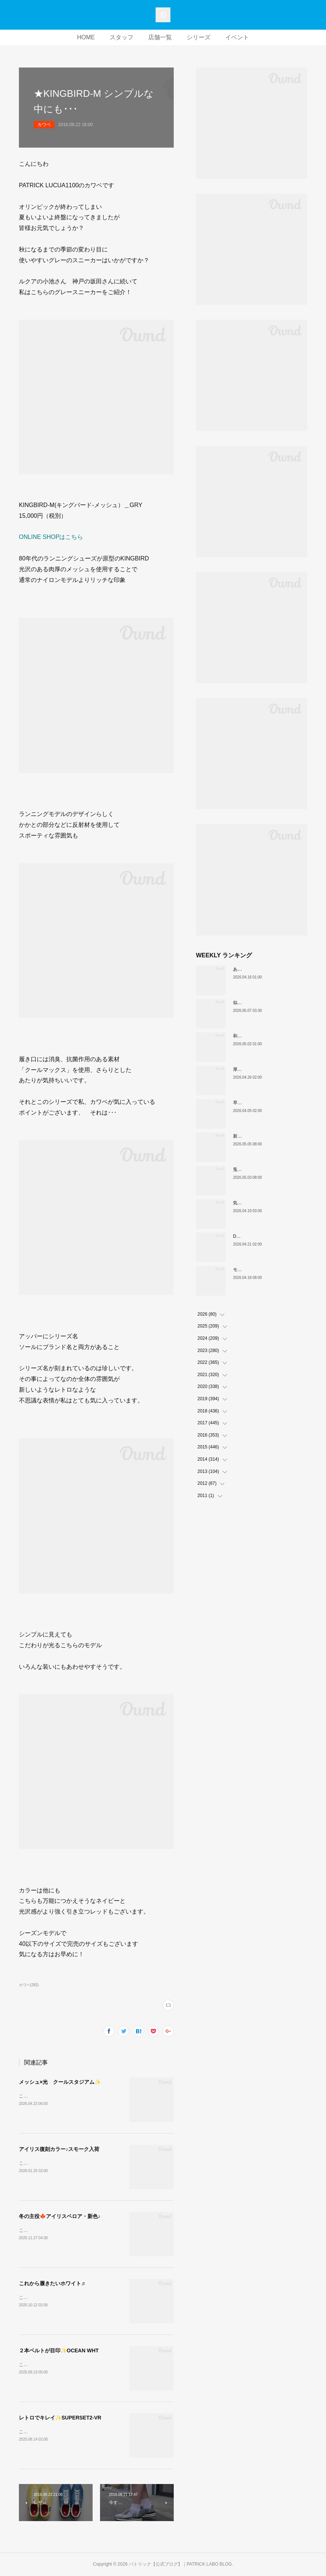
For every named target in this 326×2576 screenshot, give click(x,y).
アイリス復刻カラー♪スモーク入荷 (59, 2149)
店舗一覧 (160, 37)
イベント (237, 37)
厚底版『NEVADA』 (253, 1069)
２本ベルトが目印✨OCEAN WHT (59, 2350)
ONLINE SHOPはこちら (51, 537)
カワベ (44, 124)
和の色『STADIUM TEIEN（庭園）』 (270, 1036)
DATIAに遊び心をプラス (257, 1236)
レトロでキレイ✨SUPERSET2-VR (60, 2418)
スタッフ (121, 37)
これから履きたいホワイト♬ (52, 2283)
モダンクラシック (251, 1269)
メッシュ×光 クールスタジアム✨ (60, 2082)
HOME (86, 37)
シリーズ (198, 37)
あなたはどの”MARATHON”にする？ (269, 969)
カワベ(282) (29, 1985)
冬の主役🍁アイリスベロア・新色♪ (59, 2216)
